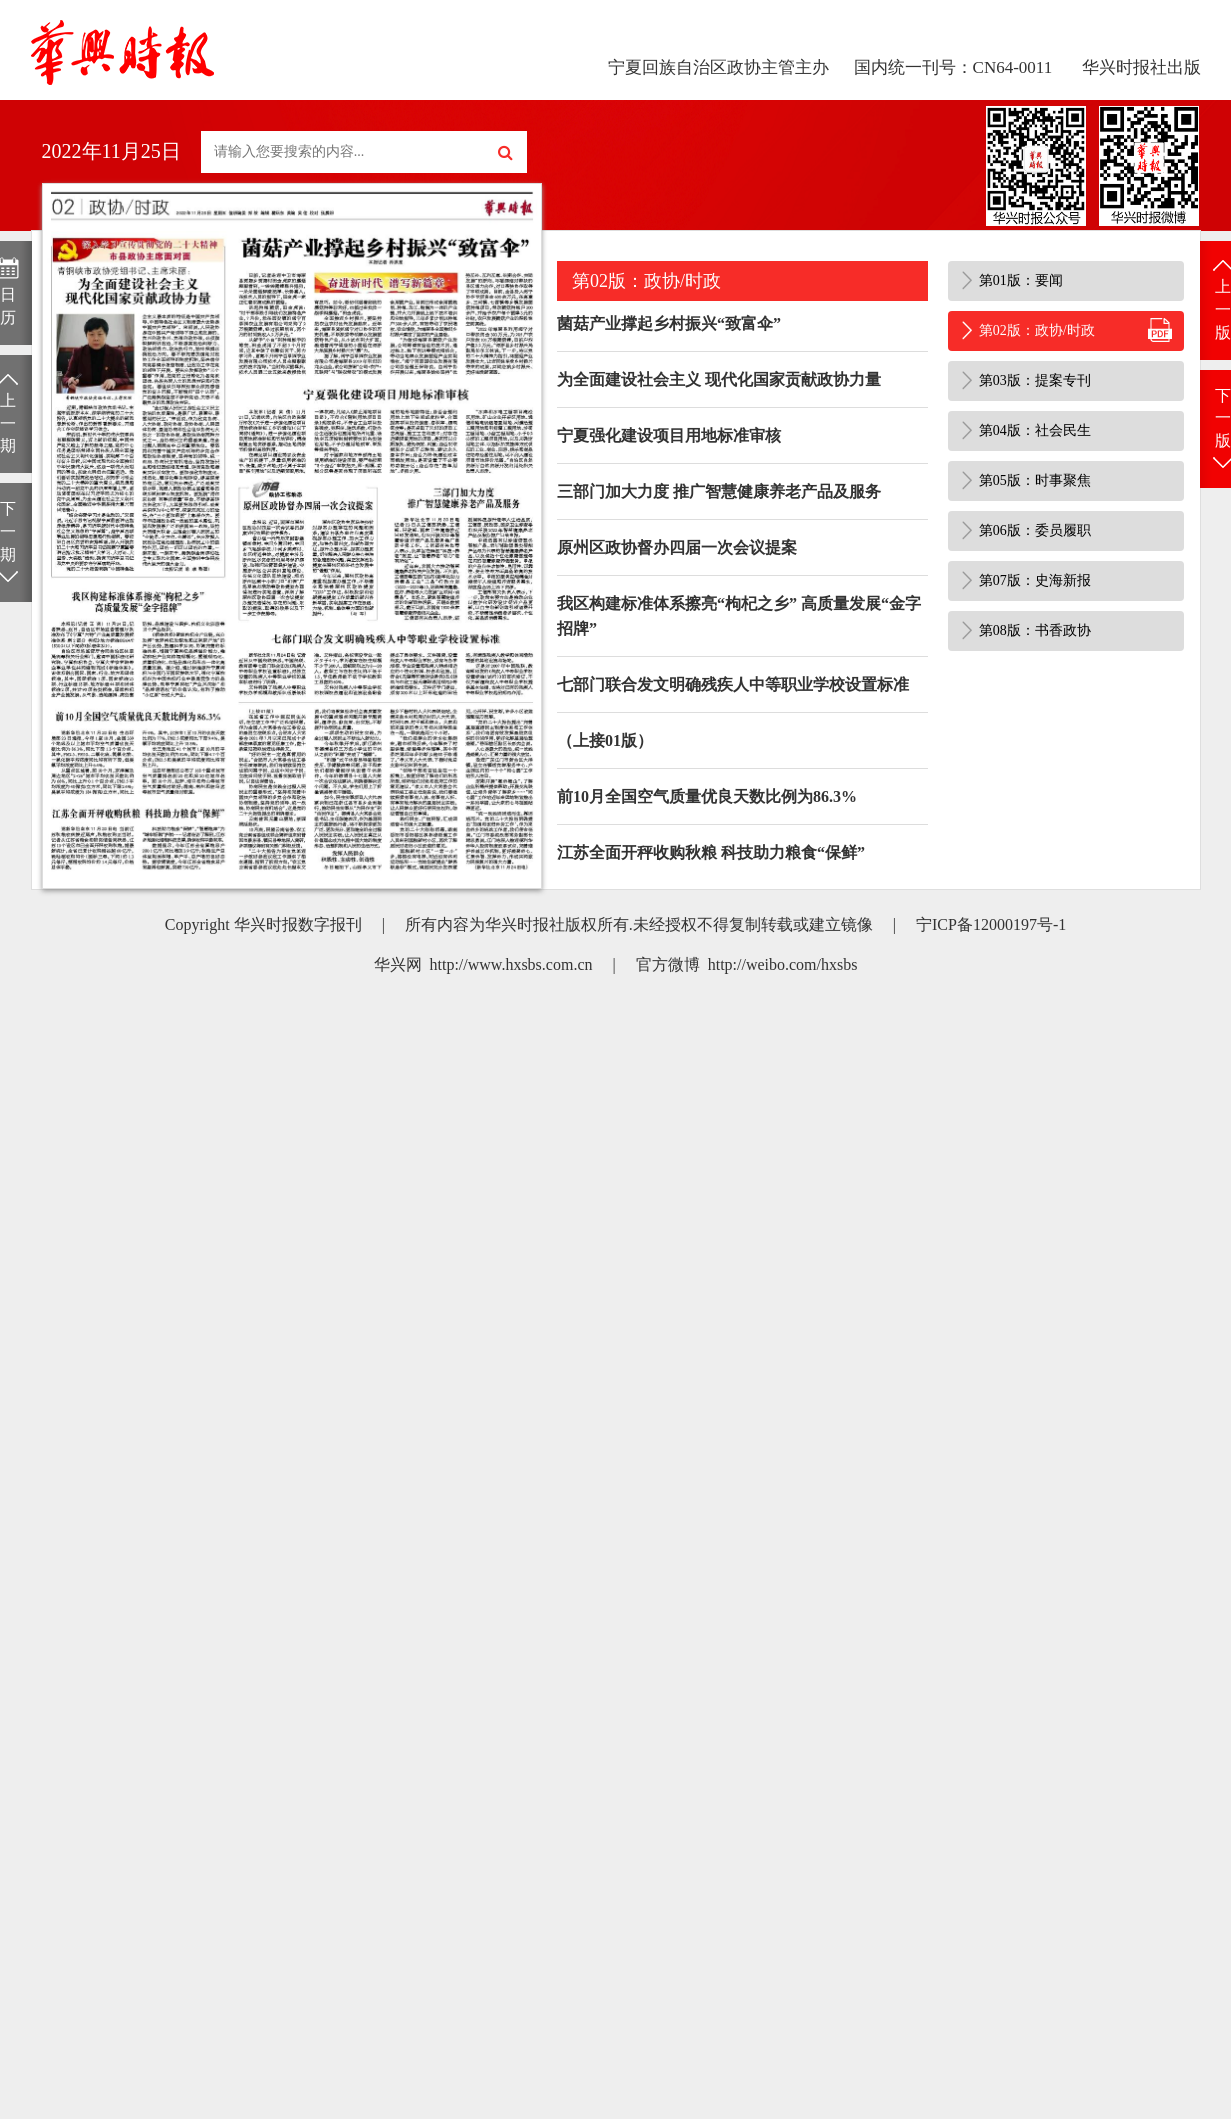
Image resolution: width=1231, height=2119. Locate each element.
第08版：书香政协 (1035, 630)
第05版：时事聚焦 (1035, 480)
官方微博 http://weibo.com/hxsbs (747, 964)
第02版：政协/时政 (1037, 330)
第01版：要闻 (1021, 280)
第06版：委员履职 (1035, 530)
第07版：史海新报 (1035, 580)
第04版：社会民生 (1035, 430)
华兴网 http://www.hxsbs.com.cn (483, 964)
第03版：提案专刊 (1035, 380)
